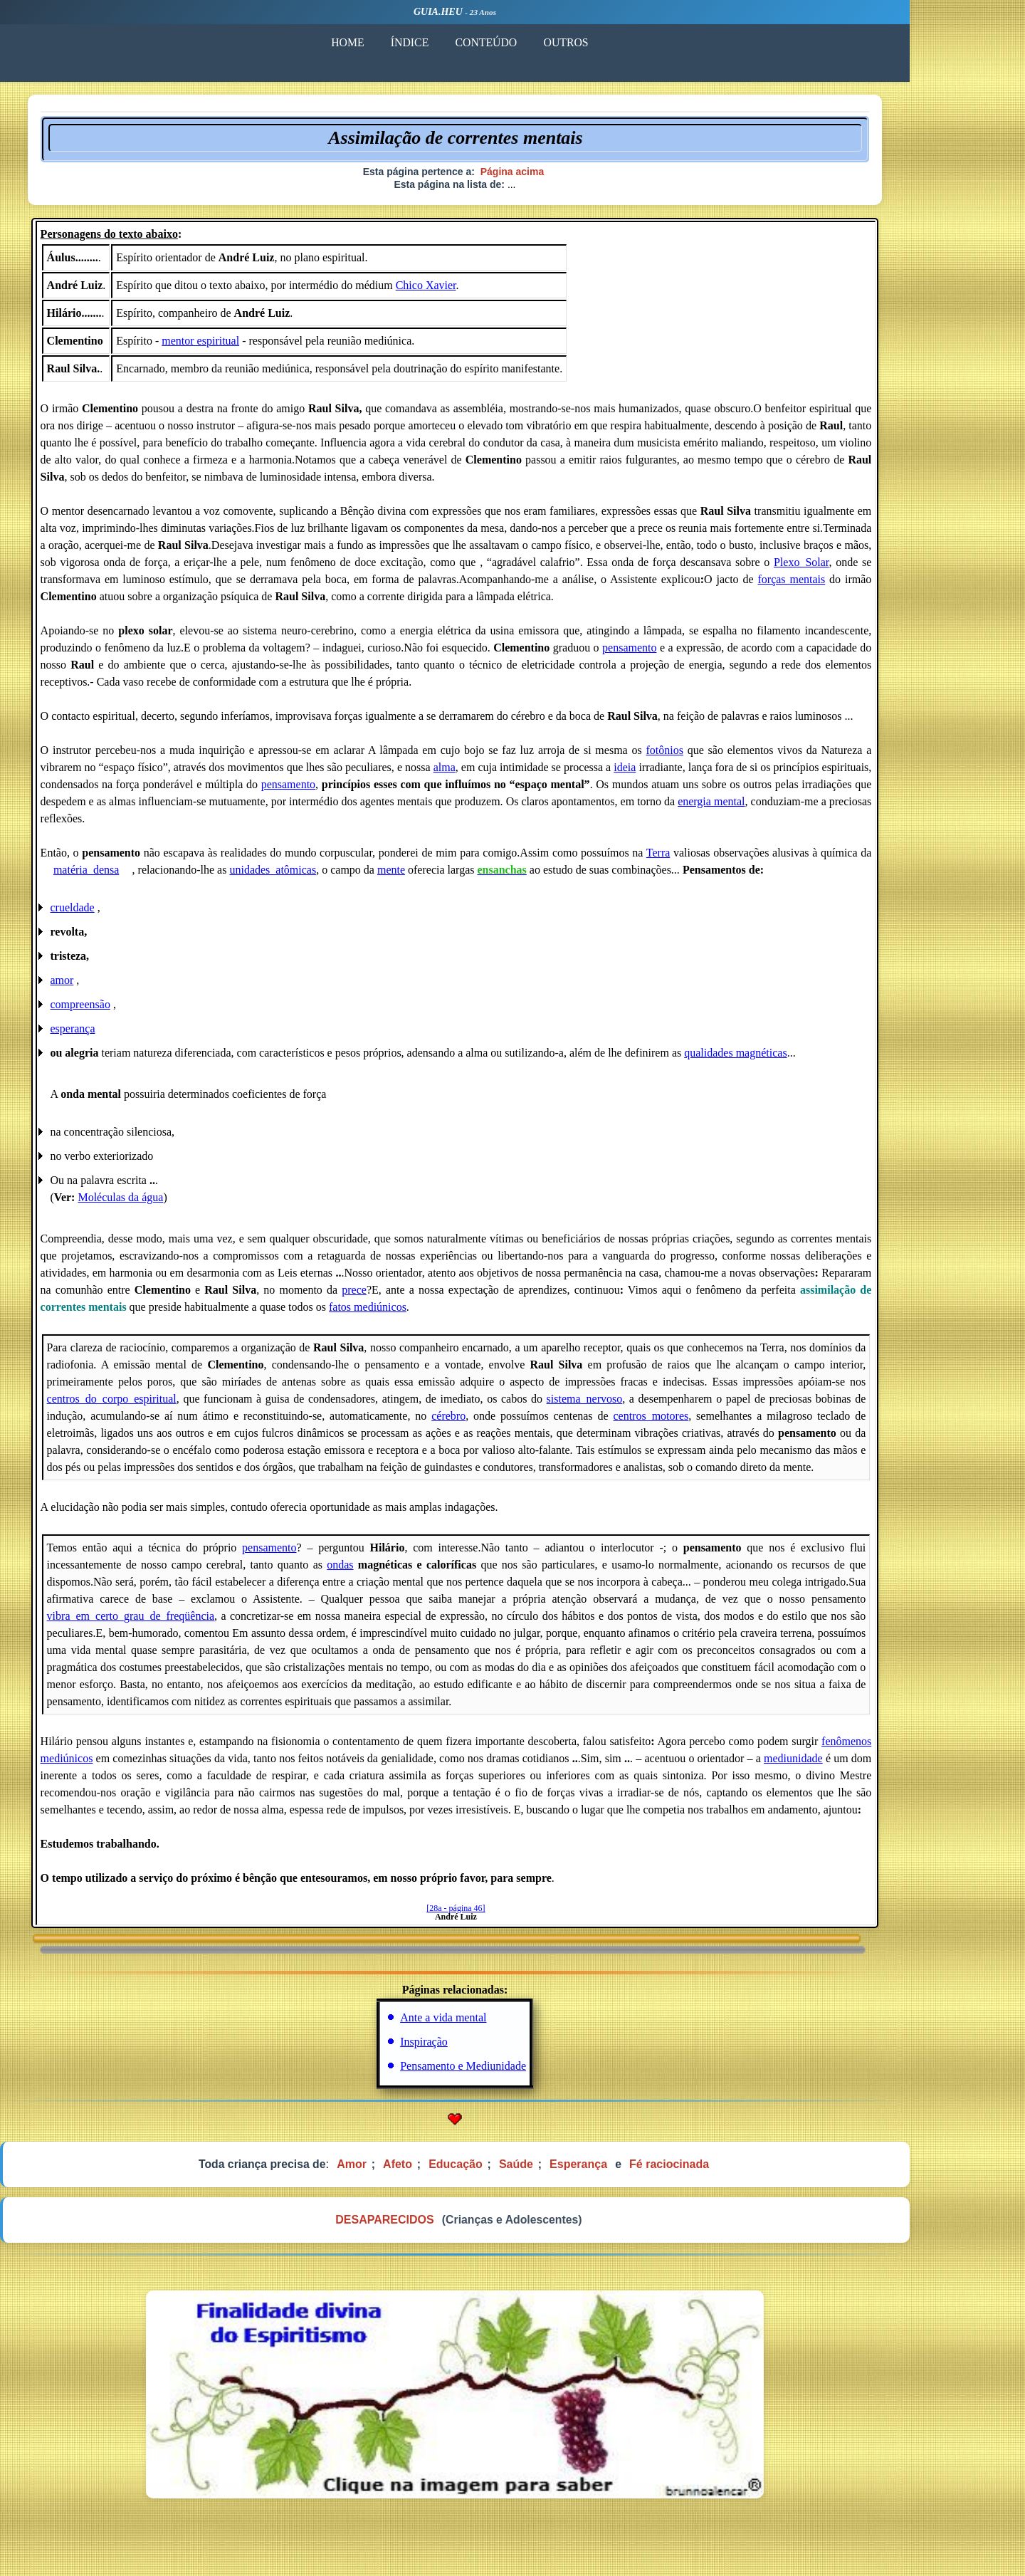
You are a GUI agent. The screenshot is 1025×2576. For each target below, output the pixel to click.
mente (452, 875)
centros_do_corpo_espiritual (169, 1404)
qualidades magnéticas (794, 1058)
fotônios (721, 756)
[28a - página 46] (513, 1914)
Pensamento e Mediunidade (521, 2071)
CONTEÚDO (545, 42)
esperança (131, 1034)
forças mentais (849, 585)
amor (120, 986)
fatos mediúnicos (425, 1313)
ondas (397, 1570)
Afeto (455, 2171)
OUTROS (628, 42)
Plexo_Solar (859, 568)
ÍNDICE (466, 42)
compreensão (139, 1010)
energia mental (768, 807)
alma (502, 773)
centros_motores (708, 1421)
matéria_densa (145, 875)
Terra (716, 858)
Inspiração (482, 2047)
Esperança (637, 2171)
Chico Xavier (483, 291)
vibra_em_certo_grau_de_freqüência (188, 1622)
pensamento (687, 653)
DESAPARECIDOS (441, 2228)
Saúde (575, 2171)
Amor (409, 2171)
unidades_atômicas (333, 875)
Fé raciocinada (729, 2171)
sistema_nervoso (642, 1404)
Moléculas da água (179, 1203)
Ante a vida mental (501, 2023)
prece (411, 1295)
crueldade (131, 913)
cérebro (506, 1421)
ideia (682, 773)
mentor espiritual (259, 346)
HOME (402, 42)
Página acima (570, 174)
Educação (514, 2171)
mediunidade (851, 1764)
